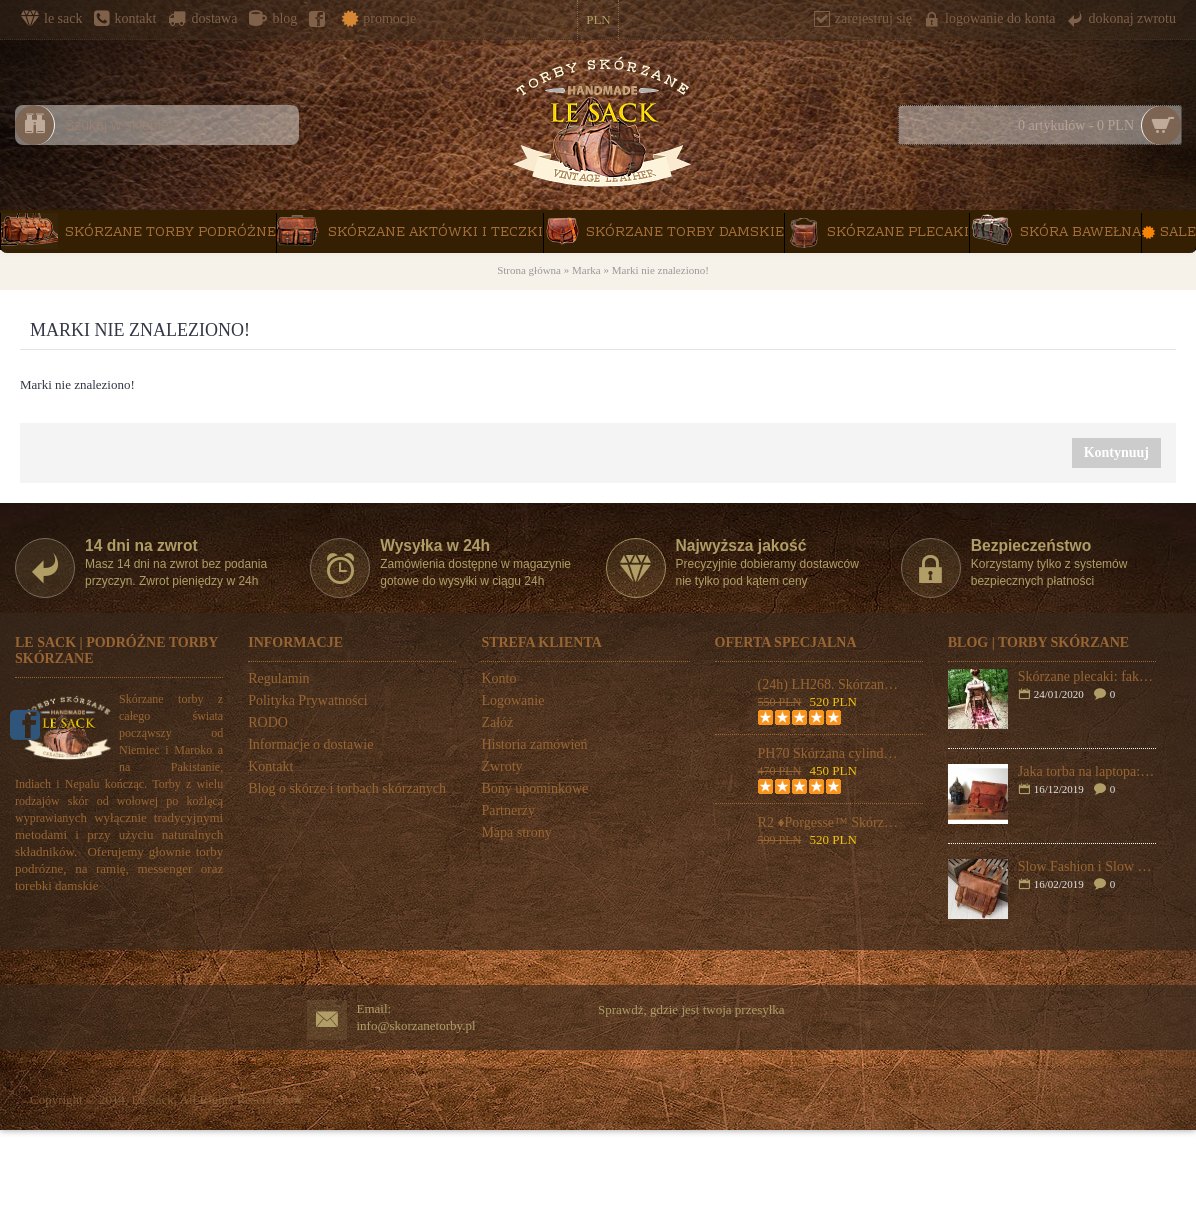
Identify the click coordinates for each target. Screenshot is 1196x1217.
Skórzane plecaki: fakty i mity (1087, 676)
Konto (498, 678)
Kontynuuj (1116, 452)
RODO (268, 722)
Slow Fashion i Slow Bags (1087, 866)
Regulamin (278, 678)
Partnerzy (508, 810)
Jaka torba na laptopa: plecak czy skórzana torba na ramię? (1087, 771)
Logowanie (512, 700)
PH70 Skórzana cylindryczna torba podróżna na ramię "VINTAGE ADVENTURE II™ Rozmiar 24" (829, 753)
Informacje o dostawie (310, 744)
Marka (586, 270)
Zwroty (501, 766)
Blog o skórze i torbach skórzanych (347, 788)
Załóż (497, 722)
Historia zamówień (534, 744)
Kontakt (270, 766)
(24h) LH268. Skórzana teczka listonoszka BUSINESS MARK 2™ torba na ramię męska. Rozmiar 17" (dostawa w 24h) (829, 684)
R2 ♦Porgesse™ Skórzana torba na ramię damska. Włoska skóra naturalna (829, 822)
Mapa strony (516, 832)
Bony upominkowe (534, 788)
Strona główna (529, 270)
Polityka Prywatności (307, 700)
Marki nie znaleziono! (660, 270)
